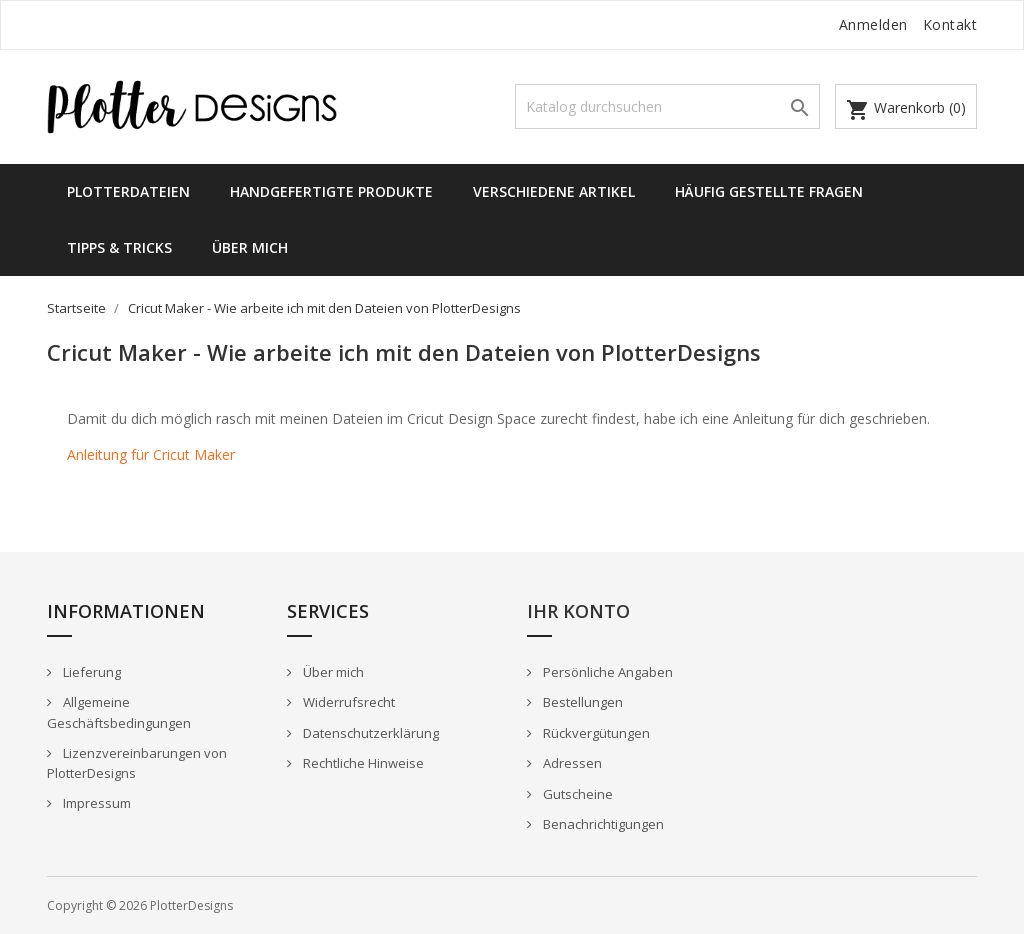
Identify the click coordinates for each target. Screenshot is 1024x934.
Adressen (571, 763)
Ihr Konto (578, 611)
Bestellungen (581, 702)
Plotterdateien (128, 191)
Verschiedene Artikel (554, 191)
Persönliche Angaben (606, 672)
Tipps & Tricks (119, 247)
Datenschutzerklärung (369, 733)
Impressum (95, 803)
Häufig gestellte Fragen (769, 191)
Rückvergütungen (595, 733)
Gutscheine (576, 794)
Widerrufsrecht (347, 702)
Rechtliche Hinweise (362, 763)
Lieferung (90, 672)
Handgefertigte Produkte (331, 191)
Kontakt (950, 24)
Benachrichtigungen (602, 824)
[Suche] (667, 106)
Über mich (250, 247)
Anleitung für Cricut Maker (151, 454)
